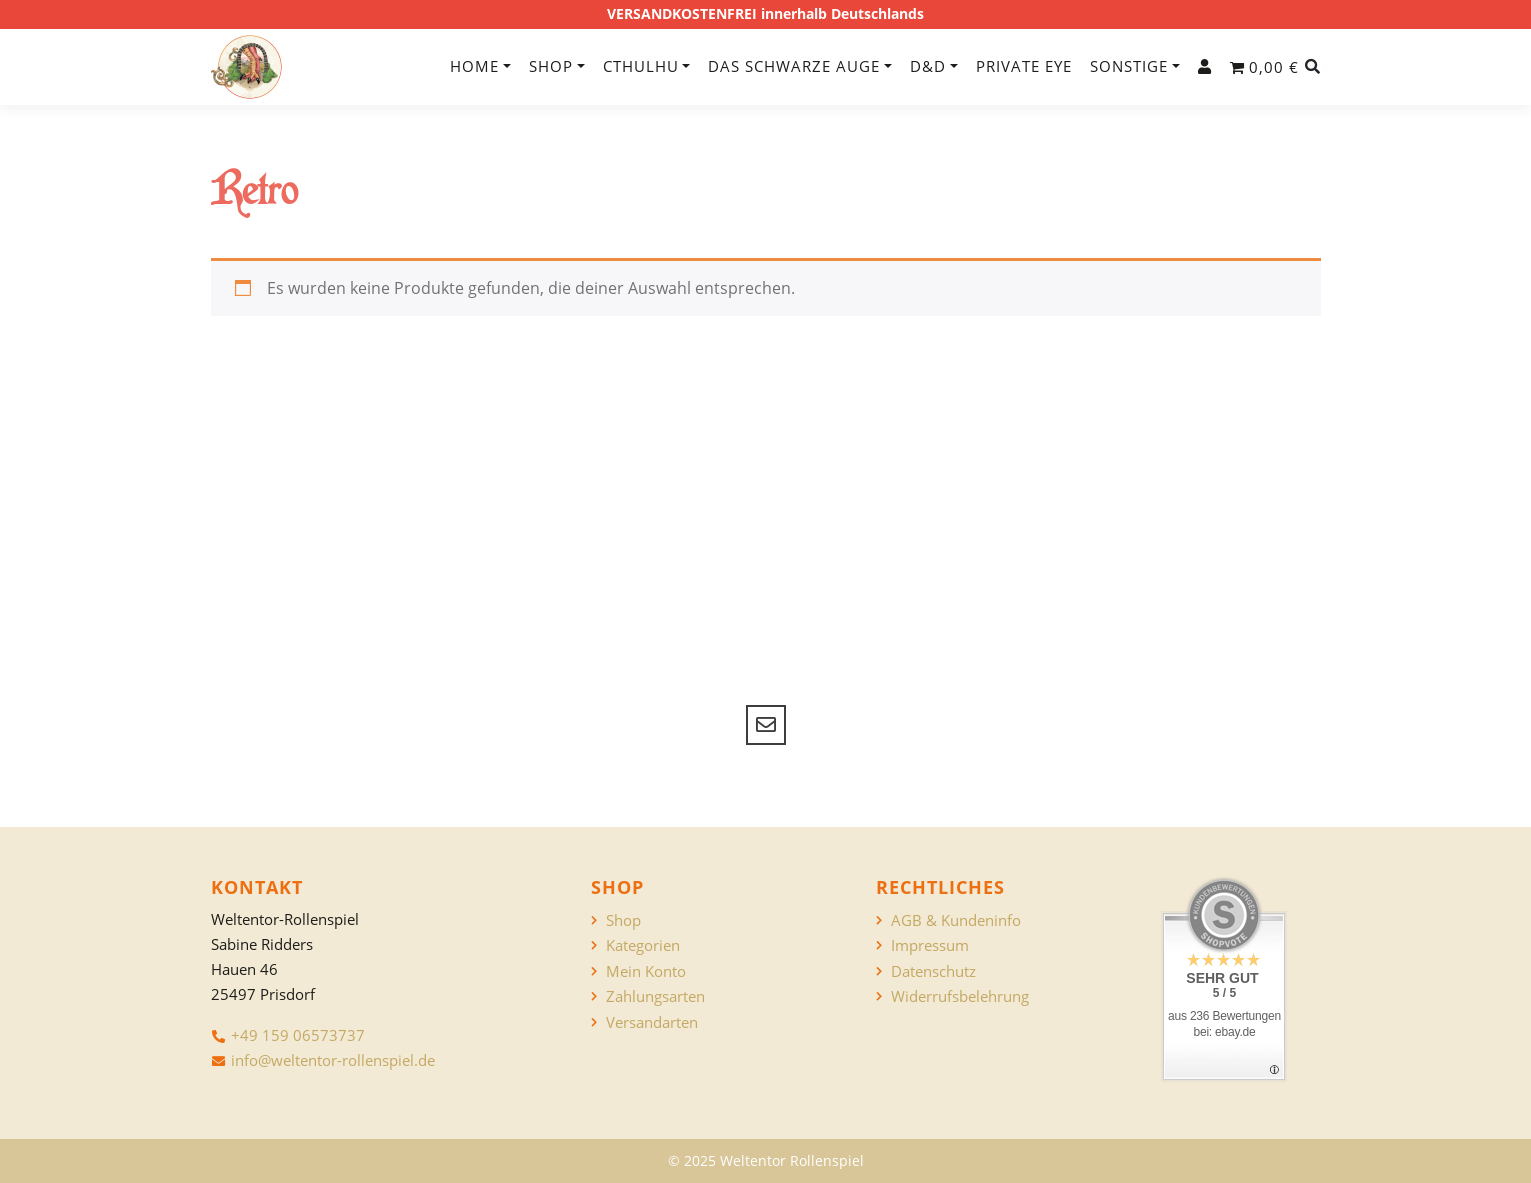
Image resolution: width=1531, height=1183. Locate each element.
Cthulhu (641, 66)
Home (474, 66)
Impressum (930, 945)
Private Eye (1024, 66)
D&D (928, 66)
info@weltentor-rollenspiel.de (333, 1060)
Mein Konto (646, 971)
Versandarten (652, 1022)
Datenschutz (933, 971)
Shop (551, 66)
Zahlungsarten (655, 996)
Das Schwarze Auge (794, 66)
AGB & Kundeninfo (956, 920)
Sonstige (1129, 66)
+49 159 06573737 (298, 1035)
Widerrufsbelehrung (960, 996)
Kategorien (643, 945)
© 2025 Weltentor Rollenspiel (766, 1160)
